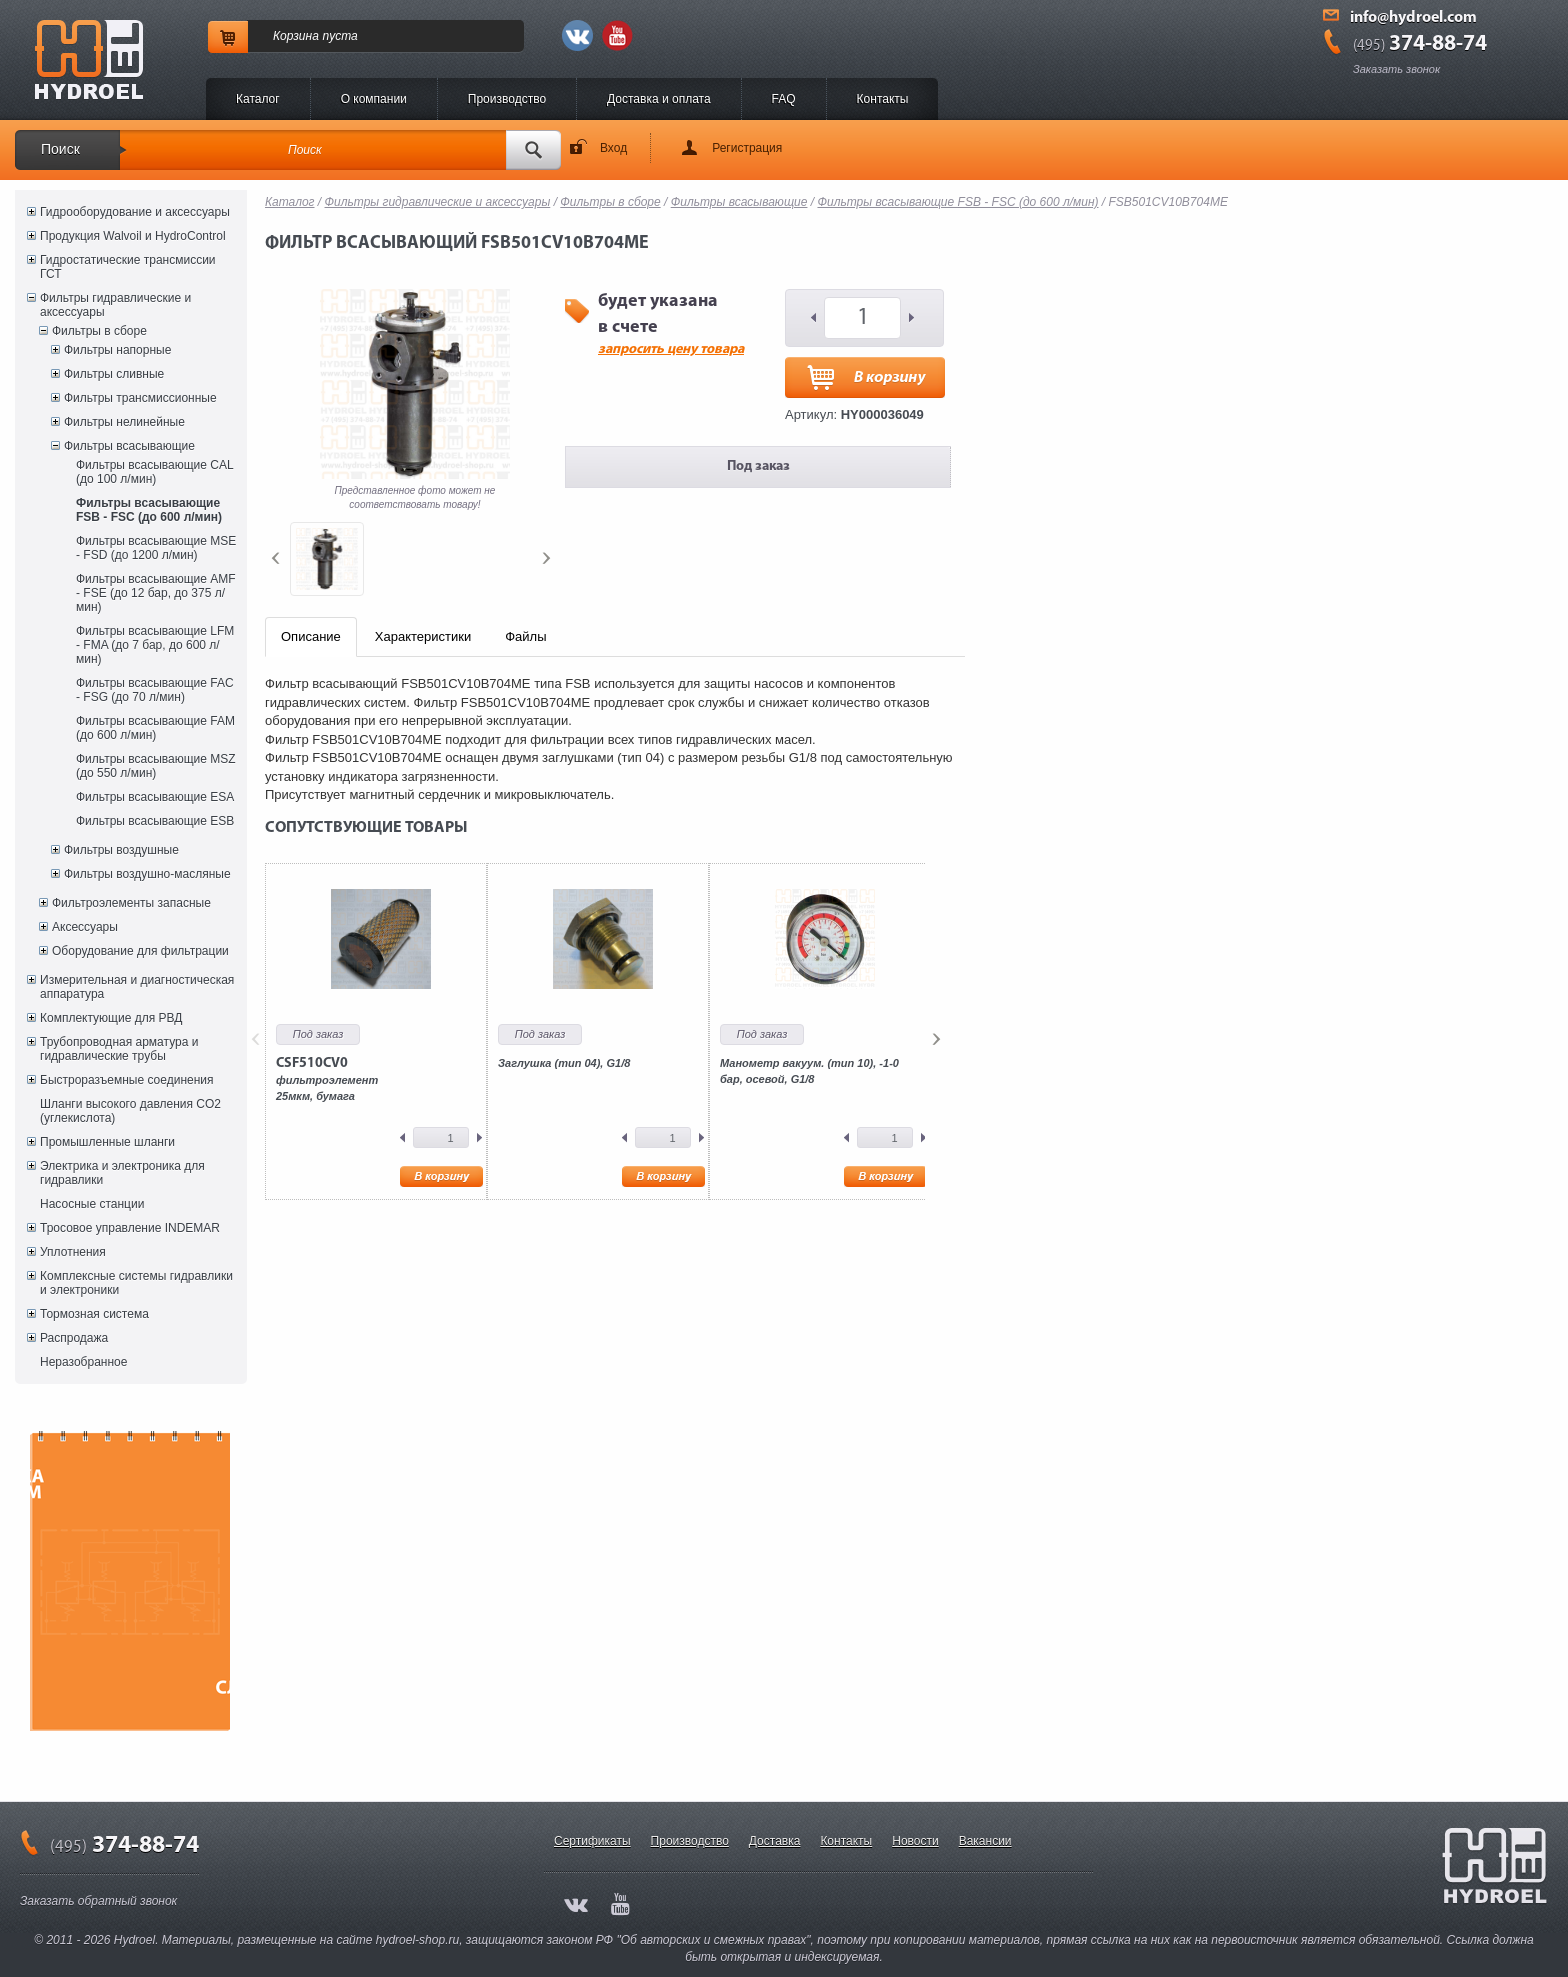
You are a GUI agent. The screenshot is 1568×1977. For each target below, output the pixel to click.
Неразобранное (83, 1362)
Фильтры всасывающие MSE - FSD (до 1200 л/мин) (156, 548)
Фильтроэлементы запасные (131, 903)
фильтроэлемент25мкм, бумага (327, 1079)
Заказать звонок (1396, 69)
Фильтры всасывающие (129, 446)
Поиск (60, 149)
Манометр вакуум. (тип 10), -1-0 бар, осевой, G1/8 (809, 1071)
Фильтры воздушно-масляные (147, 874)
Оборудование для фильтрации (140, 951)
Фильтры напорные (117, 350)
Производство (507, 99)
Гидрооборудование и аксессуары (135, 212)
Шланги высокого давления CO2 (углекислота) (130, 1111)
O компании (374, 99)
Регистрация (747, 148)
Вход (613, 148)
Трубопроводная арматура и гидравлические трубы (119, 1049)
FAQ (784, 99)
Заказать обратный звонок (98, 1901)
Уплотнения (73, 1252)
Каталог (258, 99)
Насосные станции (92, 1204)
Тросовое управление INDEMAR (130, 1228)
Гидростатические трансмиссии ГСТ (128, 267)
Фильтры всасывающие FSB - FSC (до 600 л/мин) (149, 510)
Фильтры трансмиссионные (140, 398)
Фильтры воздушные (121, 850)
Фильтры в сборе (99, 331)
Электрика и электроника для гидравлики (122, 1173)
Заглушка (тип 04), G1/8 (564, 1063)
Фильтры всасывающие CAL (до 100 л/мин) (154, 472)
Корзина (296, 36)
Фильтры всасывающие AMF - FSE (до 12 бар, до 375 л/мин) (156, 593)
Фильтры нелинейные (124, 422)
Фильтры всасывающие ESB (155, 821)
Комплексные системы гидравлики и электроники (136, 1283)
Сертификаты (592, 1841)
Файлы (525, 636)
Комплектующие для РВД (111, 1018)
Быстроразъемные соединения (127, 1080)
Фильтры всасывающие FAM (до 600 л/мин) (155, 728)
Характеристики (423, 636)
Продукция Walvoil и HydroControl (133, 236)
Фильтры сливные (114, 374)
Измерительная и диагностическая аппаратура (137, 987)
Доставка (775, 1841)
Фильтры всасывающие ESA (155, 797)
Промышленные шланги (107, 1142)
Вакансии (985, 1841)
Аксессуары (85, 927)
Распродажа (74, 1338)
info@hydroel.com (1413, 18)
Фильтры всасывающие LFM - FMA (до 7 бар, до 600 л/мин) (155, 645)
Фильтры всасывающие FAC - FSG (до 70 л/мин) (155, 690)
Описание (311, 636)
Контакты (883, 99)
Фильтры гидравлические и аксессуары (115, 305)
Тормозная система (94, 1314)
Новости (915, 1841)
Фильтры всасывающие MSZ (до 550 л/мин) (156, 766)
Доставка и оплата (659, 99)
